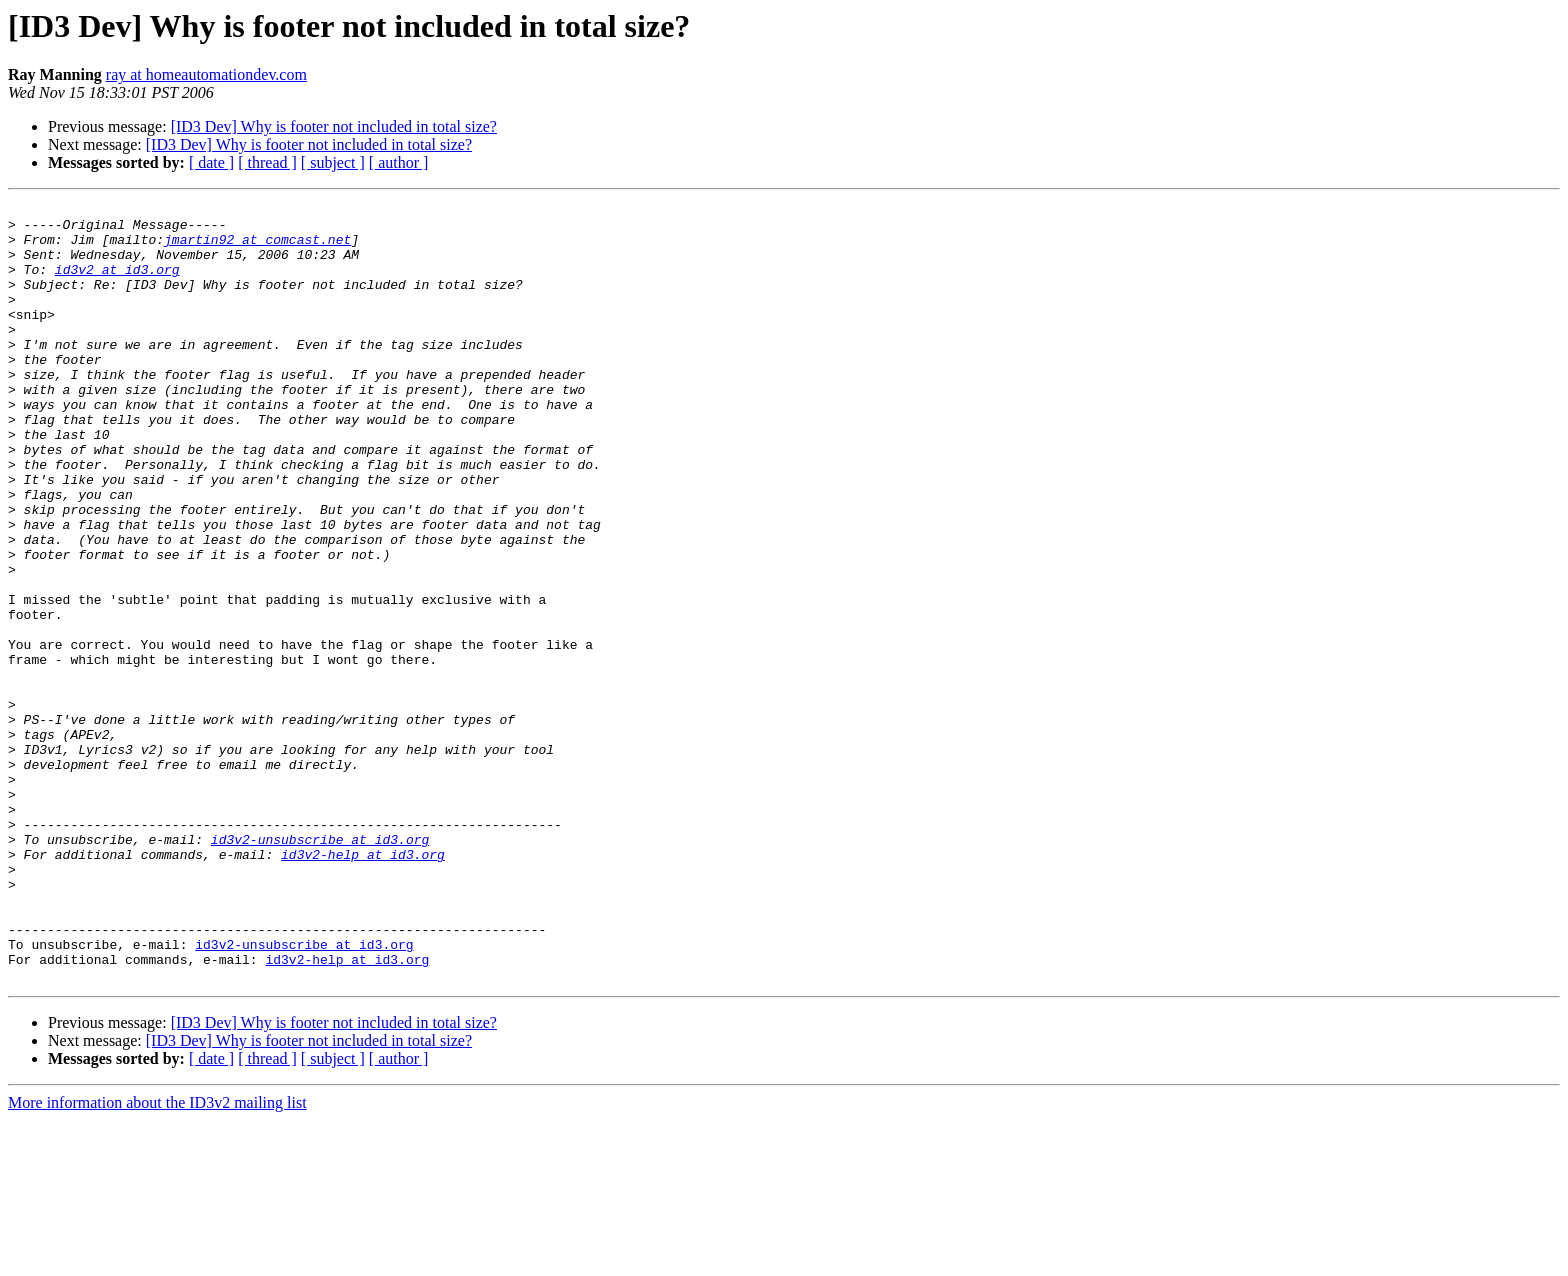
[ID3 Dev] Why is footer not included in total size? (334, 126)
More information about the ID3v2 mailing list (157, 1258)
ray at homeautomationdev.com (206, 74)
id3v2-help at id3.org (363, 986)
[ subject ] (333, 162)
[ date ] (211, 162)
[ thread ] (267, 162)
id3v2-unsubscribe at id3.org (320, 968)
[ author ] (399, 162)
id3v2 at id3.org (117, 284)
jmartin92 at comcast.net (257, 248)
